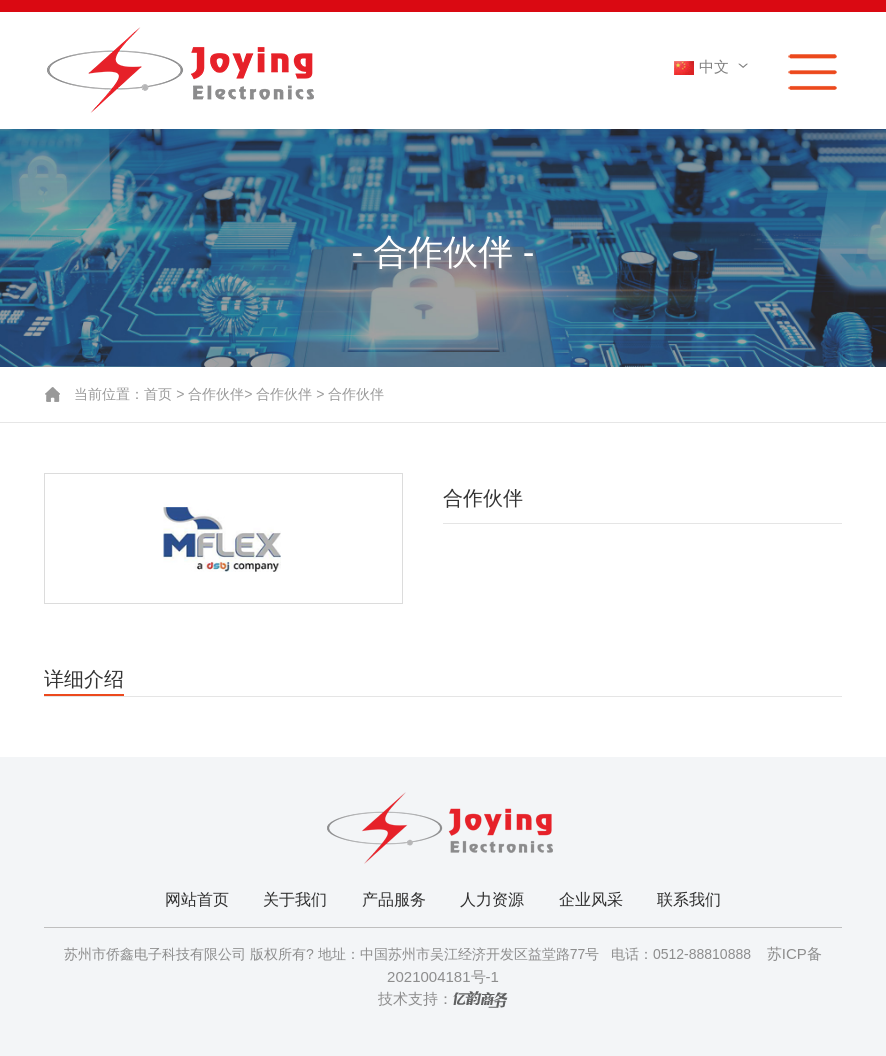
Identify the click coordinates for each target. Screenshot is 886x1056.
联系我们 (689, 899)
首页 (158, 394)
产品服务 (394, 899)
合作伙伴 (216, 394)
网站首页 (197, 899)
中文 (714, 66)
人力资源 (492, 899)
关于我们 (295, 899)
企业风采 (591, 899)
